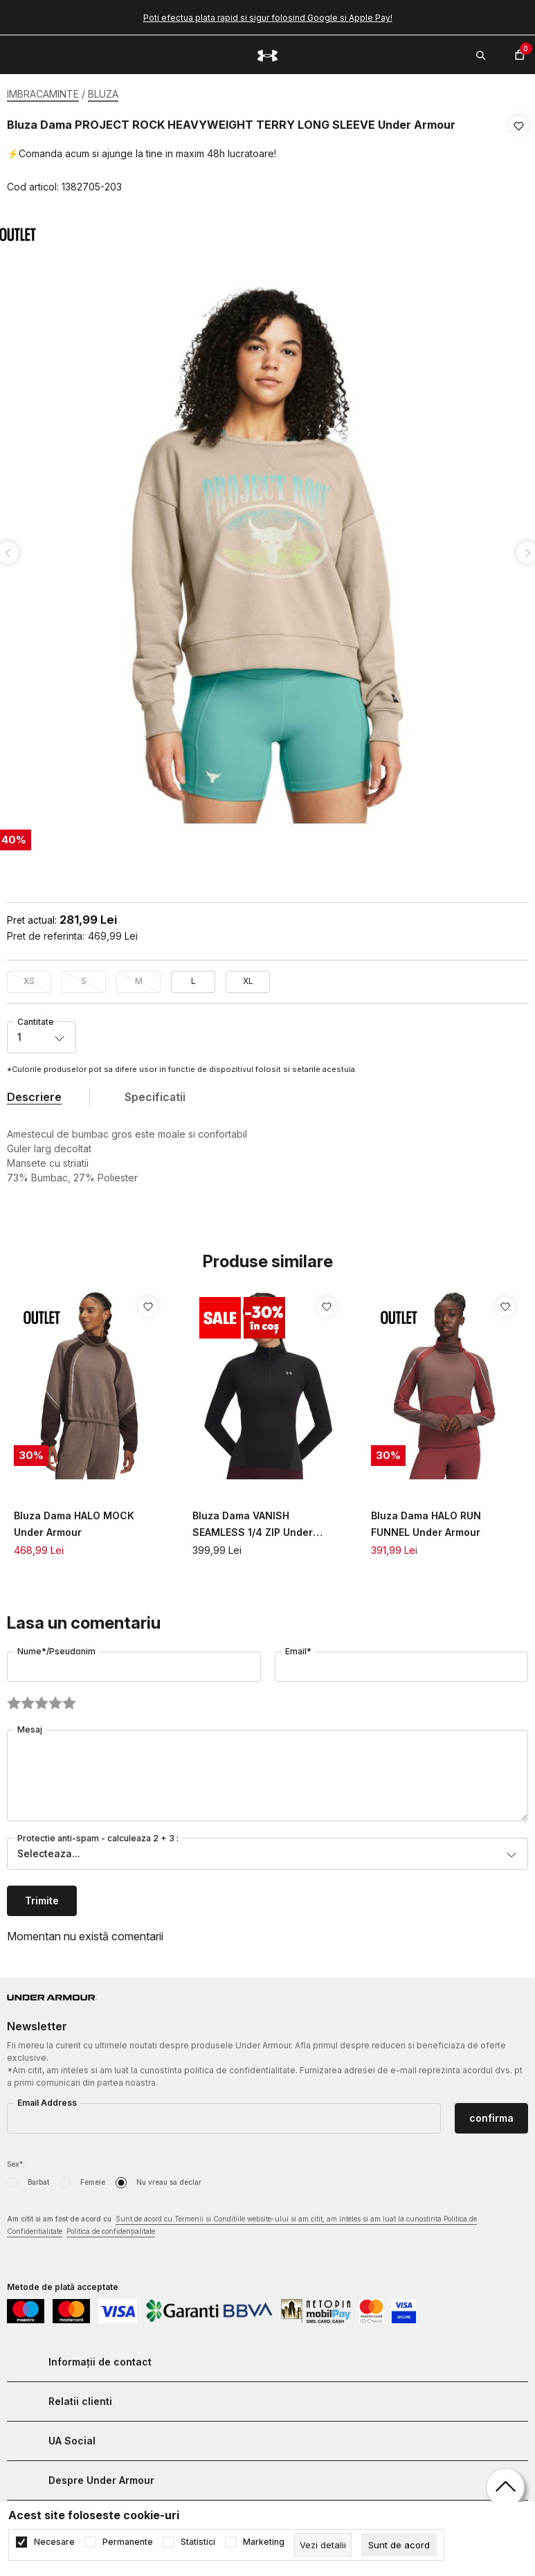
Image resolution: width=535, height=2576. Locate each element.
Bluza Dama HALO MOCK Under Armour (74, 1519)
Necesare (54, 2542)
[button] (518, 156)
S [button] (84, 977)
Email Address (47, 2098)
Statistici (198, 2542)
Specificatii (155, 1093)
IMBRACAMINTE (43, 94)
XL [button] (248, 977)
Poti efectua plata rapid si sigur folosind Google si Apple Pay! (267, 17)
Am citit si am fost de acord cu (242, 2221)
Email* (298, 1647)
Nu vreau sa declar (168, 2177)
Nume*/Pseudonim (56, 1647)
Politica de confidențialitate (110, 2227)
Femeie (92, 2177)
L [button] (193, 977)
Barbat (38, 2177)
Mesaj (29, 1725)
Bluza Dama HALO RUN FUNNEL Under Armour (426, 1519)
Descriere (34, 1093)
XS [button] (29, 977)
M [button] (139, 977)
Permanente (127, 2542)
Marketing (263, 2542)
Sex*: (16, 2159)
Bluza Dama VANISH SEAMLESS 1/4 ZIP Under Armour (252, 1521)
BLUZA (103, 94)
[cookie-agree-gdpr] (399, 2545)
